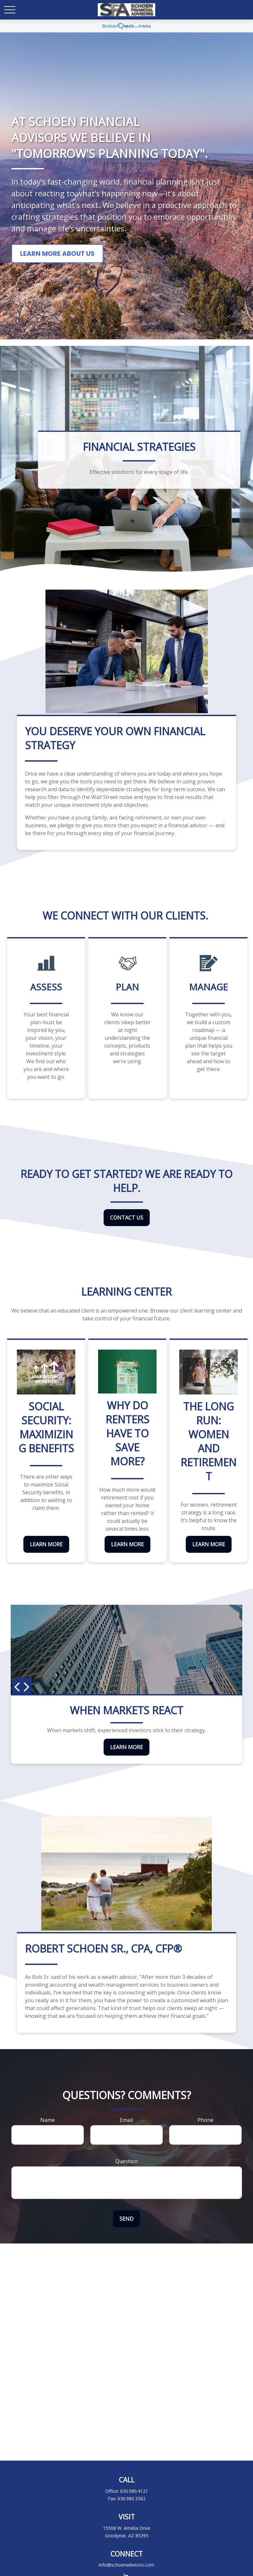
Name (47, 2120)
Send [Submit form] (126, 2218)
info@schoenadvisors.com (126, 2565)
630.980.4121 (134, 2491)
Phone (205, 2120)
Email (126, 2120)
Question (126, 2161)
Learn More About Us (57, 253)
